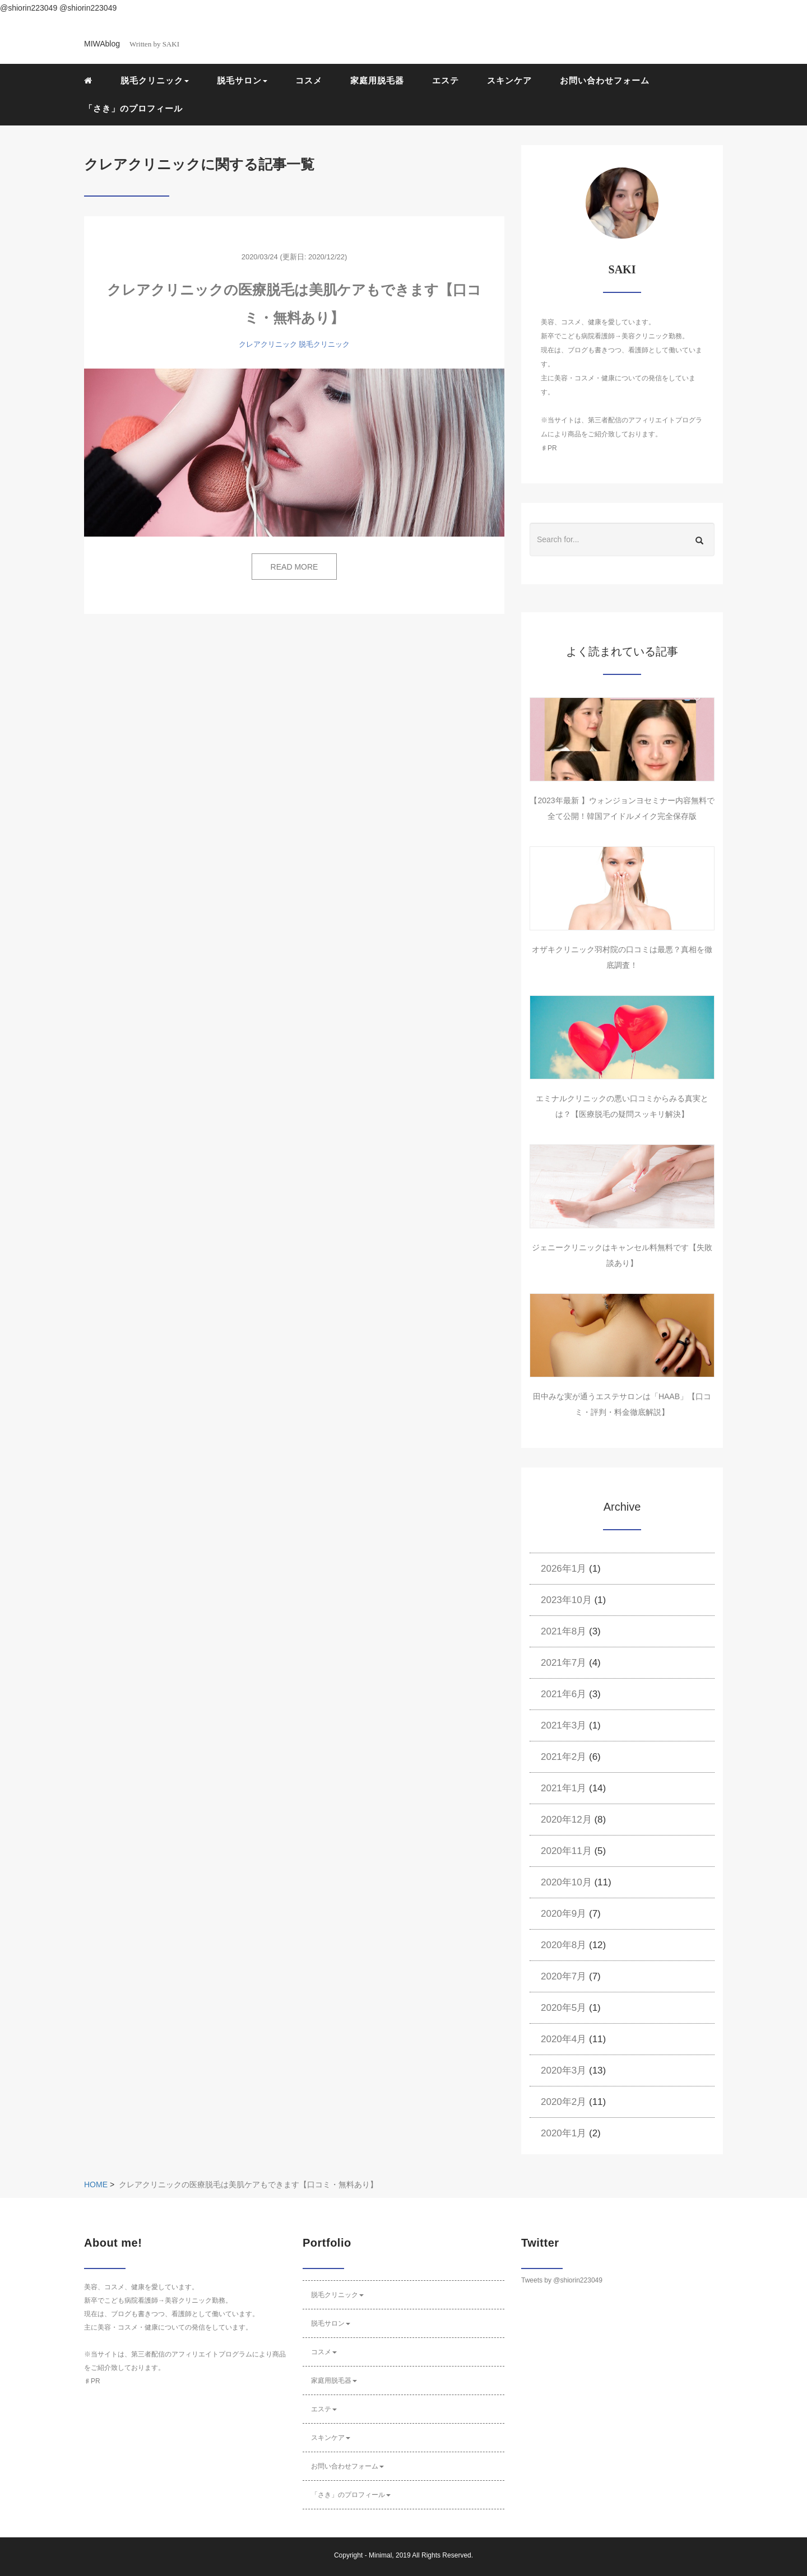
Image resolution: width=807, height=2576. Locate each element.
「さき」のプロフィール (133, 108)
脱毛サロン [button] (242, 80)
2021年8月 (563, 1631)
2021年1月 (563, 1788)
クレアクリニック (268, 344)
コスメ (308, 80)
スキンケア (509, 80)
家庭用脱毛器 (377, 80)
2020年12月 (566, 1819)
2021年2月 (563, 1757)
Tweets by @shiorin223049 (561, 2280)
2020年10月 (566, 1882)
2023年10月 (566, 1600)
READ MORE (294, 566)
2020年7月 (563, 1976)
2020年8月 (563, 1945)
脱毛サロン (330, 2323)
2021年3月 (563, 1725)
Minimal (380, 2555)
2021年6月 (563, 1694)
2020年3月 (563, 2070)
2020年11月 (566, 1851)
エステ (445, 80)
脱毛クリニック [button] (154, 80)
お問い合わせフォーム (605, 80)
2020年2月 (563, 2102)
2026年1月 (563, 1568)
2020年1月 (563, 2133)
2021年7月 (563, 1662)
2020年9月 (563, 1913)
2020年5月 (563, 2007)
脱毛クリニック (324, 344)
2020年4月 (563, 2039)
